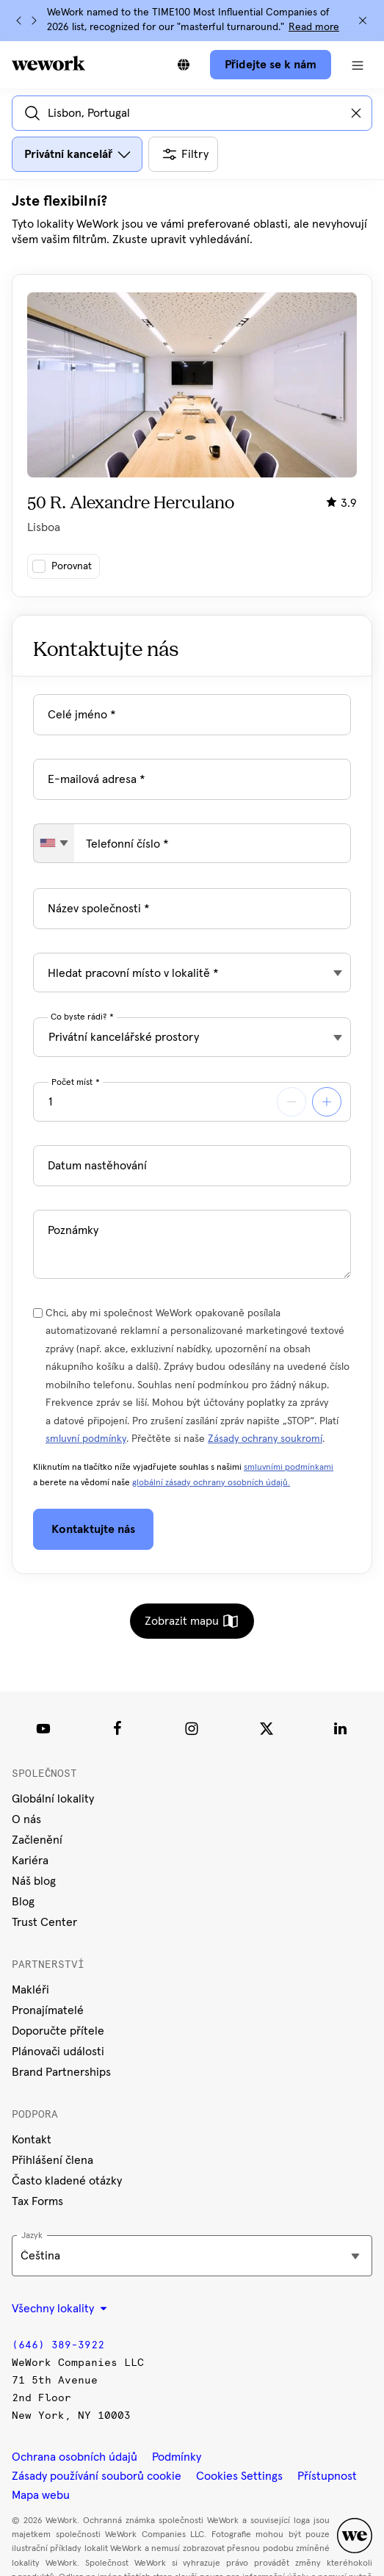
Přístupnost (327, 2476)
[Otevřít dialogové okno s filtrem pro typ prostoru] (77, 154)
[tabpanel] (192, 394)
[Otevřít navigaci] (357, 64)
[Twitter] (266, 1728)
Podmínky (176, 2457)
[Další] (33, 20)
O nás (26, 1819)
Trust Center (44, 1922)
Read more (314, 27)
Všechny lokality (59, 2309)
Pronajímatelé (48, 2010)
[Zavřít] (362, 20)
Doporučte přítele (58, 2031)
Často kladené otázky (67, 2181)
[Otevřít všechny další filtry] (183, 154)
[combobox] (54, 843)
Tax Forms (37, 2201)
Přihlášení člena (52, 2160)
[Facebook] (117, 1728)
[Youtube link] (43, 1728)
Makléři (30, 1990)
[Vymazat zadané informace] (356, 113)
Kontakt (31, 2140)
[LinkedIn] (340, 1728)
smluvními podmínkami (288, 1467)
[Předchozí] (19, 20)
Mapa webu (41, 2495)
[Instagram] (191, 1728)
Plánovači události (58, 2051)
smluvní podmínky (86, 1439)
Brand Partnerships (61, 2072)
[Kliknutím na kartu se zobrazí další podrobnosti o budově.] (192, 436)
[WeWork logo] (48, 63)
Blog (23, 1902)
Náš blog (34, 1881)
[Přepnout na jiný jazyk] (183, 64)
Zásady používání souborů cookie (96, 2476)
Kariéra (30, 1860)
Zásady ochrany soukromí (265, 1439)
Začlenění (37, 1840)
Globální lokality (53, 1799)
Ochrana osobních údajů (74, 2457)
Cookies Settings (239, 2476)
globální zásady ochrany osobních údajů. (211, 1483)
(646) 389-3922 (58, 2345)
